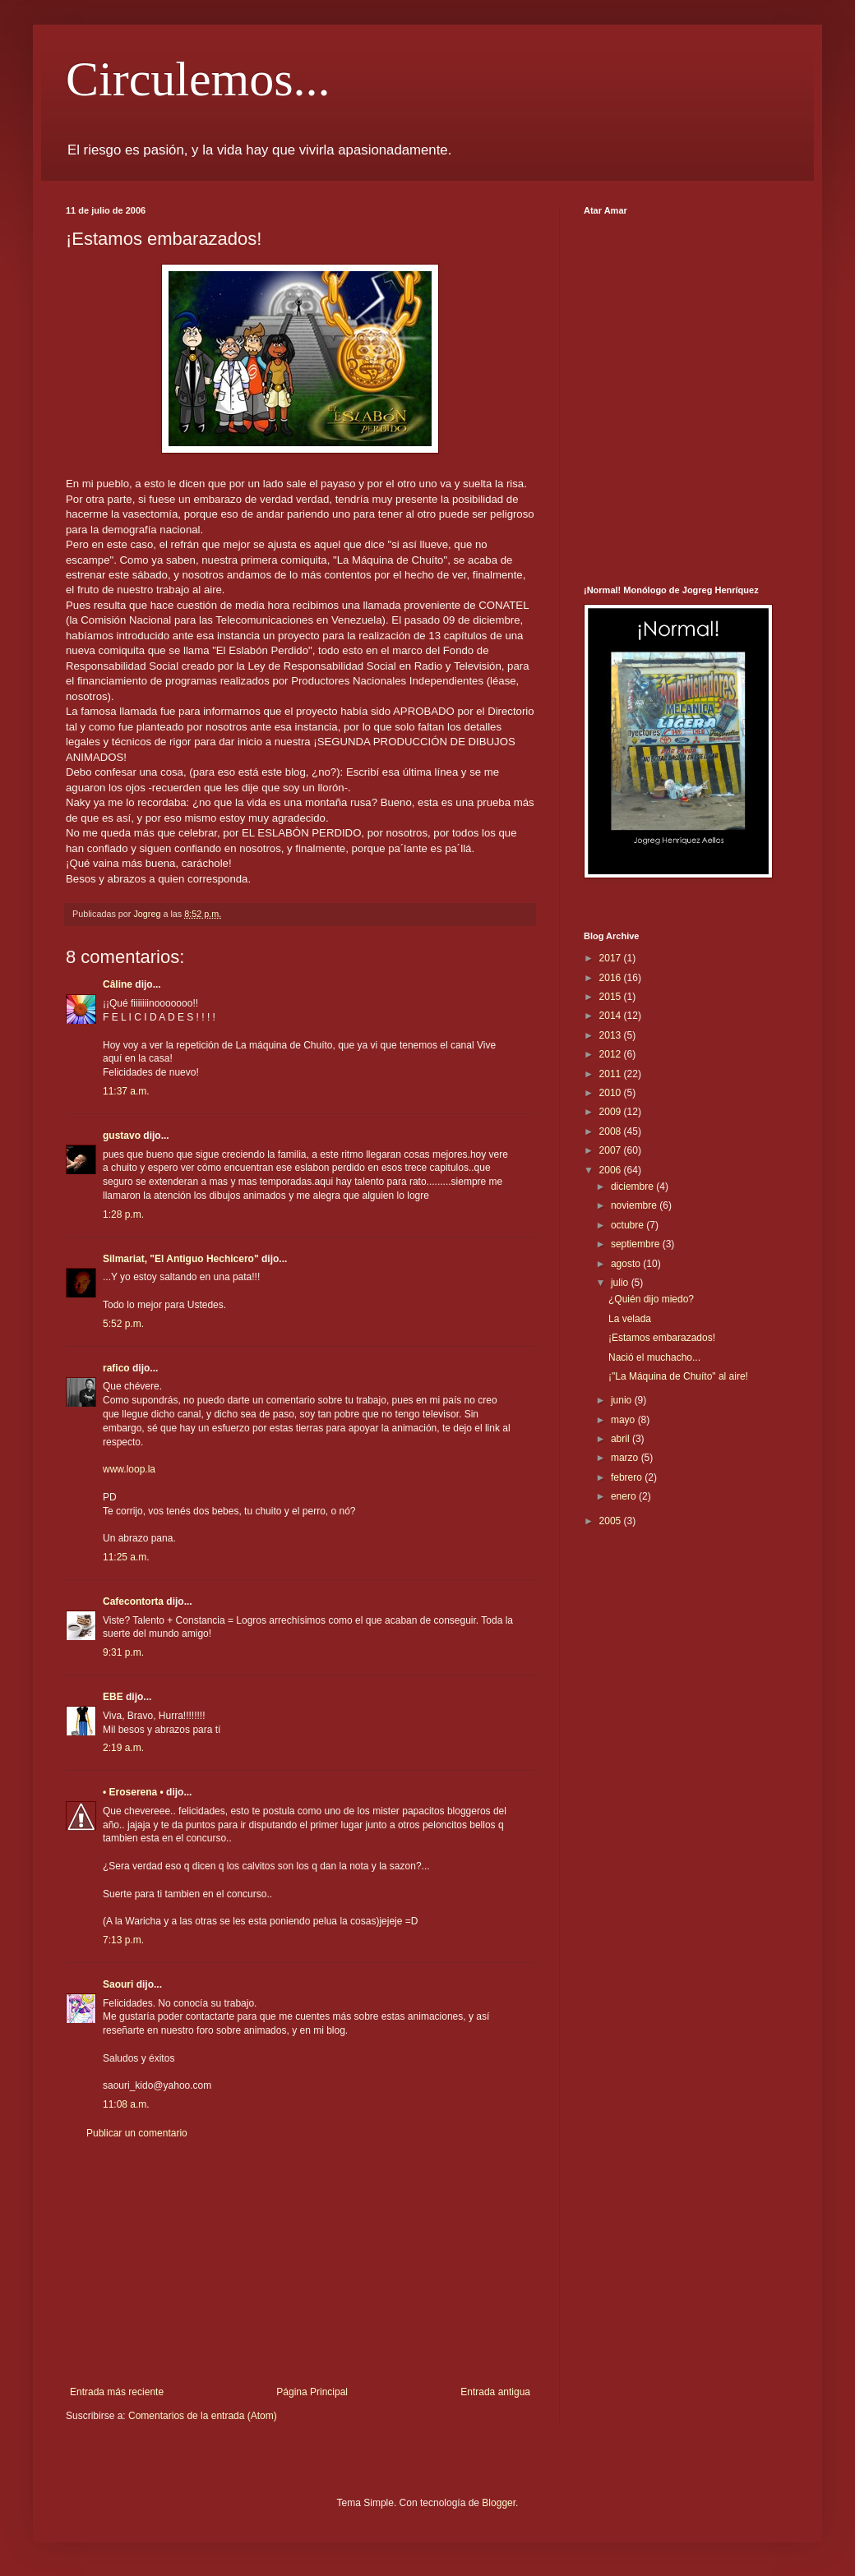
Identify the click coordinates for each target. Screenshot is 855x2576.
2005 (611, 1521)
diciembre (633, 1186)
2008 (611, 1131)
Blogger (498, 2503)
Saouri (118, 1984)
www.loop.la (129, 1469)
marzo (626, 1457)
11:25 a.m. (126, 1557)
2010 (611, 1093)
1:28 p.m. (123, 1214)
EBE (113, 1697)
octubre (628, 1225)
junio (623, 1400)
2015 (611, 996)
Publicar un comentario (136, 2133)
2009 (611, 1111)
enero (625, 1496)
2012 (611, 1054)
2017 (611, 958)
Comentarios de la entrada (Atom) (202, 2416)
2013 (611, 1035)
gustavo (122, 1135)
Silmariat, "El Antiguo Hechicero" (181, 1259)
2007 (611, 1150)
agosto (627, 1264)
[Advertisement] (300, 2263)
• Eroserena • (133, 1792)
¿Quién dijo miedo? (651, 1299)
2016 (611, 978)
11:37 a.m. (126, 1091)
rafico (116, 1368)
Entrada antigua (495, 2392)
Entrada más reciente (117, 2392)
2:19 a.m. (123, 1747)
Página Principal (312, 2392)
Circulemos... (198, 79)
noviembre (635, 1205)
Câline (117, 984)
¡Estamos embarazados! (661, 1337)
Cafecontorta (133, 1601)
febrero (628, 1477)
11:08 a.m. (126, 2104)
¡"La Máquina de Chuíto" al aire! (678, 1376)
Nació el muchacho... (654, 1357)
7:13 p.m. (123, 1940)
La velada (629, 1319)
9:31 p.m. (123, 1652)
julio (621, 1282)
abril (621, 1439)
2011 (611, 1074)
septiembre (637, 1244)
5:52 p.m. (123, 1323)
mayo (624, 1420)
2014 (611, 1015)
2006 (611, 1170)
